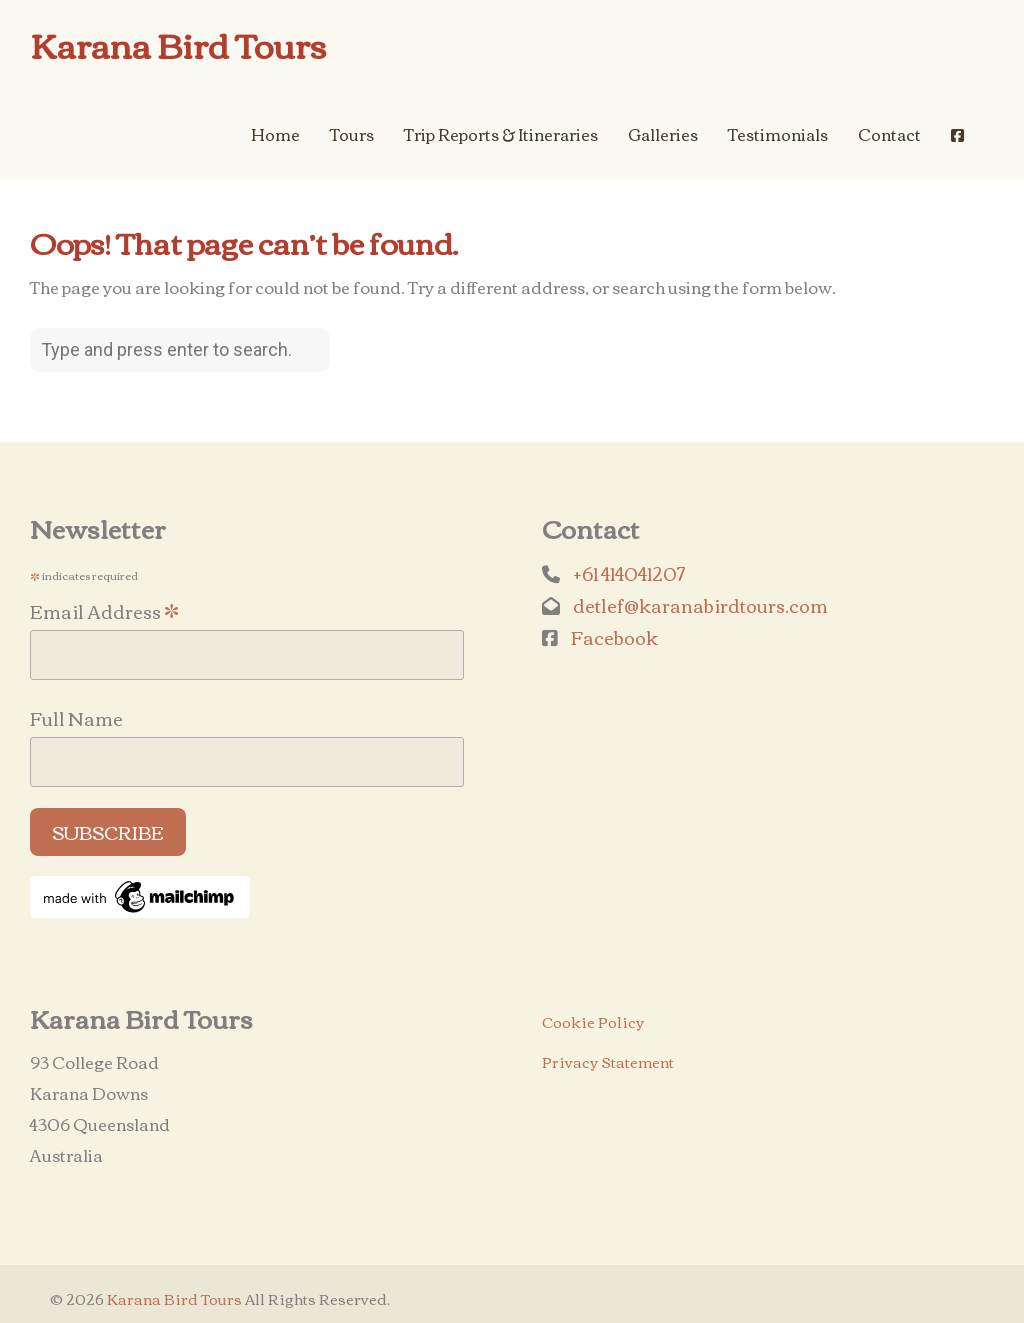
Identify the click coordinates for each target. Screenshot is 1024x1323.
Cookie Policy (593, 1021)
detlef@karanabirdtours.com (700, 605)
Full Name (76, 718)
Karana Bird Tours (178, 44)
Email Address (104, 609)
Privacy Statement (608, 1061)
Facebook (614, 637)
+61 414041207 (629, 573)
